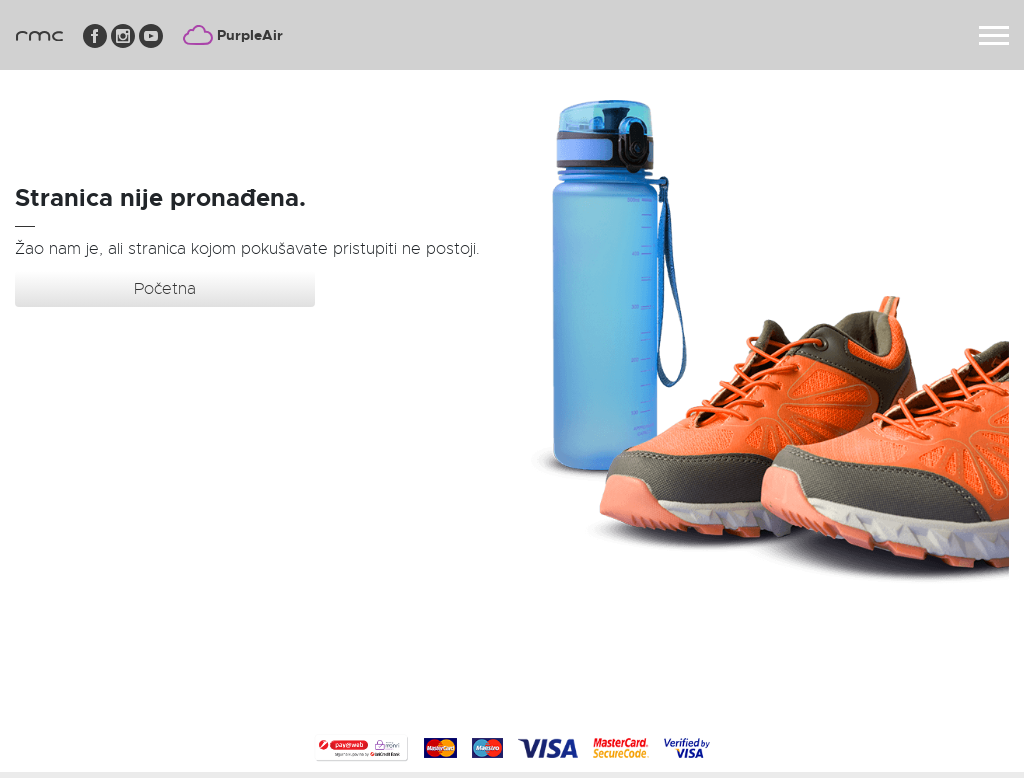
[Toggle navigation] (994, 35)
